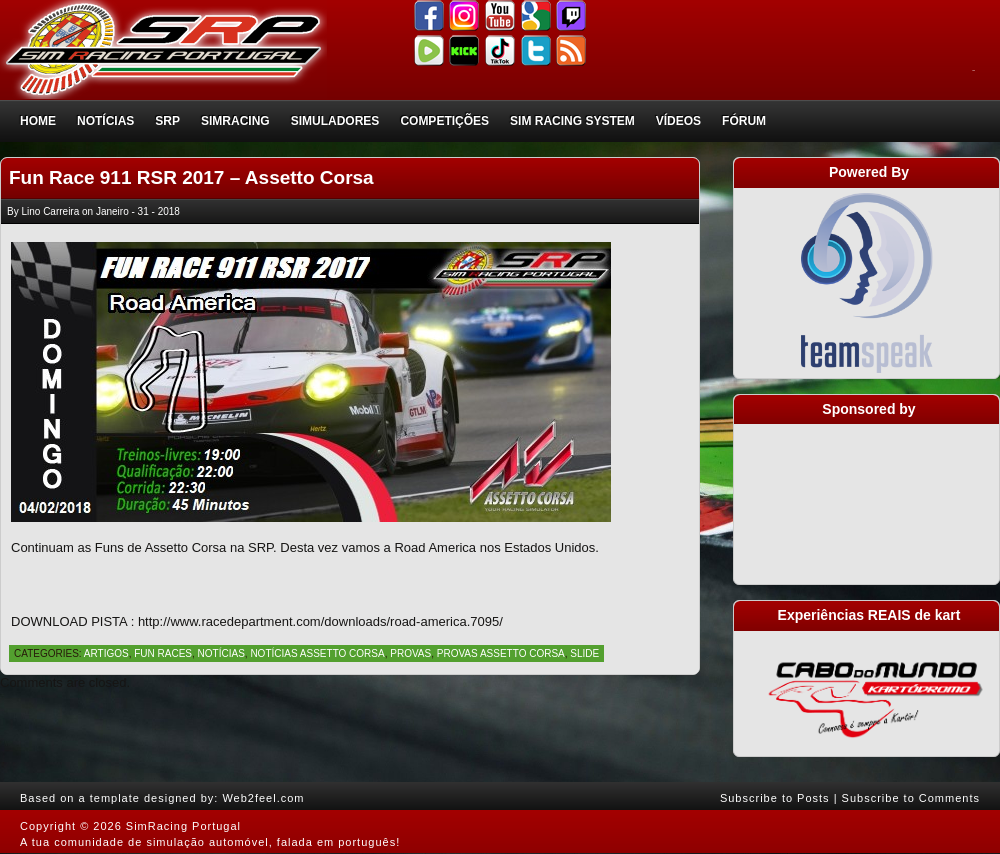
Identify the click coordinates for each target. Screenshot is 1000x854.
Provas (410, 653)
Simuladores (335, 121)
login (973, 70)
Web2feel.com (263, 798)
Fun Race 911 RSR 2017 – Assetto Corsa (191, 177)
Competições (444, 121)
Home (38, 121)
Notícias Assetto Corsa (317, 653)
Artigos (106, 653)
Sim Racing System (572, 121)
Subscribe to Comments (911, 798)
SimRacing (235, 121)
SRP (167, 121)
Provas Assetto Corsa (501, 653)
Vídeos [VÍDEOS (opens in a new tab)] (678, 121)
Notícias (105, 121)
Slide (584, 653)
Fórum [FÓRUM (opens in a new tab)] (744, 121)
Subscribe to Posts (775, 798)
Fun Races (163, 653)
